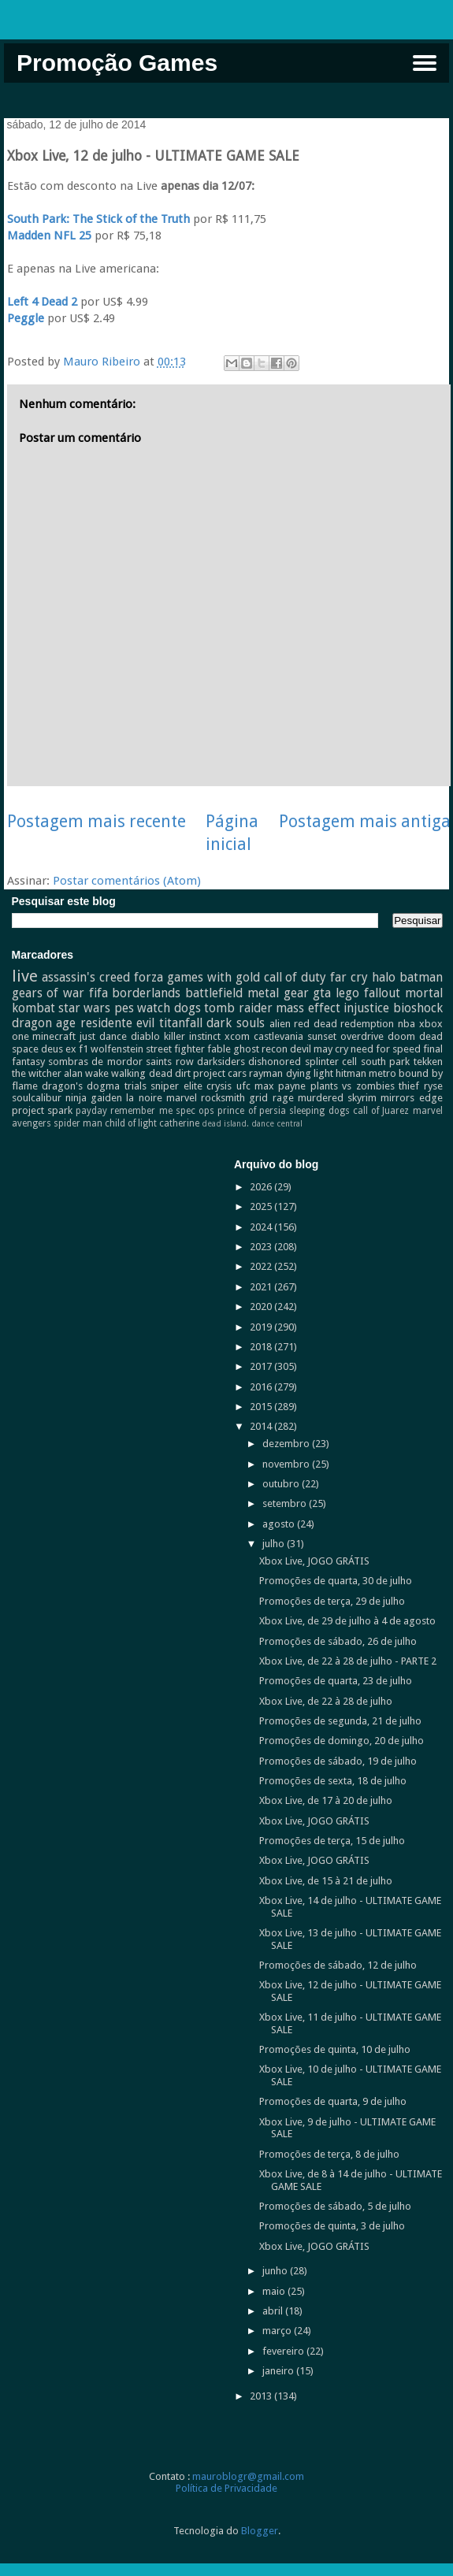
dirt (183, 1073)
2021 (262, 1287)
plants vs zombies (352, 1086)
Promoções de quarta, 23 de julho (335, 1681)
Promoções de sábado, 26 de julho (338, 1641)
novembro (287, 1464)
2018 (262, 1347)
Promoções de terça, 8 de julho (329, 2154)
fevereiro (284, 2351)
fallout (382, 992)
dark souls (235, 1022)
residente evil (117, 1022)
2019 (262, 1327)
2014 (262, 1426)
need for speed (386, 1049)
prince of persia (251, 1110)
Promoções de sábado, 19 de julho (338, 1761)
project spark (42, 1110)
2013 (262, 2396)
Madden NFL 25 (49, 235)
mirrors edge (411, 1098)
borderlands (146, 992)
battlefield (214, 992)
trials (135, 1086)
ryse (433, 1086)
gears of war (48, 992)
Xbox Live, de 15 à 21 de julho (325, 1881)
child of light (131, 1123)
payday (91, 1110)
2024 (262, 1227)
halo (383, 977)
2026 (262, 1187)
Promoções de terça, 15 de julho (332, 1841)
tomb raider (238, 1007)
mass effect (308, 1007)
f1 (83, 1049)
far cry (349, 977)
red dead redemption (344, 1024)
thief (409, 1086)
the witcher (36, 1073)
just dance (103, 1036)
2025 (262, 1206)
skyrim (362, 1098)
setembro (285, 1503)
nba (406, 1024)
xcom (237, 1036)
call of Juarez (381, 1110)
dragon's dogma (81, 1086)
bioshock (418, 1007)
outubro (282, 1484)
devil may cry (319, 1049)
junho (276, 2271)
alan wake (86, 1073)
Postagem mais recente (96, 821)
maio (275, 2291)
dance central (277, 1123)
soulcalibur (36, 1098)
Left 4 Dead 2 (42, 302)
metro (382, 1073)
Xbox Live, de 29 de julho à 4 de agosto (347, 1621)
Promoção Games (117, 63)
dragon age (44, 1022)
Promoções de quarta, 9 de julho (333, 2101)
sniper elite (176, 1086)
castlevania (278, 1036)
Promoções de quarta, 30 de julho (335, 1581)
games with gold (213, 977)
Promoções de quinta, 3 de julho (332, 2226)
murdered (320, 1098)
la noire (144, 1098)
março (278, 2331)
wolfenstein (117, 1049)
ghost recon (260, 1049)
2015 (262, 1406)
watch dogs (168, 1007)
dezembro (287, 1443)
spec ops (195, 1110)
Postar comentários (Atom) (127, 881)
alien (280, 1024)
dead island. (225, 1123)
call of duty (295, 977)
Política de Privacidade (226, 2488)
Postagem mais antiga (365, 821)
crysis (219, 1086)
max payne (280, 1086)
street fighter (175, 1049)
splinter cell (331, 1061)
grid (258, 1098)
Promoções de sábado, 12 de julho (338, 1965)
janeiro (279, 2371)
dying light (309, 1073)
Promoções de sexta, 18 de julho (333, 1781)
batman (421, 977)
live (25, 976)
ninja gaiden (93, 1098)
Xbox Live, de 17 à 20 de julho (325, 1800)
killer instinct (192, 1036)
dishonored (274, 1061)
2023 (262, 1247)
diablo (145, 1036)
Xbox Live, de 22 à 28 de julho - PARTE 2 (347, 1661)
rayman (266, 1073)
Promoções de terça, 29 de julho (332, 1601)
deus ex (58, 1049)
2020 (262, 1306)
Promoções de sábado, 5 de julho (335, 2206)
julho (274, 1544)
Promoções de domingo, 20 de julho (341, 1740)
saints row (169, 1061)
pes (124, 1007)
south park (385, 1061)
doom (401, 1036)
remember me (141, 1110)
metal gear (278, 992)
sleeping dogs (319, 1110)
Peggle (25, 318)
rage (283, 1098)
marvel (181, 1098)
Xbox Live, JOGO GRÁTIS (314, 1561)
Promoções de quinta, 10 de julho (334, 2049)
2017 (262, 1366)
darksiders (221, 1061)
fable (219, 1049)
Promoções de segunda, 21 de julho (340, 1721)
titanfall (180, 1022)
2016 (262, 1387)
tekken (428, 1061)
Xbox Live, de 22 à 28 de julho (325, 1701)
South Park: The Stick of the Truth (98, 219)
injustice (366, 1007)
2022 (262, 1266)
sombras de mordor (95, 1061)
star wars (84, 1007)
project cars (220, 1073)
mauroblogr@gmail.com (248, 2476)
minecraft (54, 1036)
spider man (78, 1123)
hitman (351, 1073)
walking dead (141, 1073)
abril (273, 2311)
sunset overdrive (345, 1036)
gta (322, 992)
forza (148, 977)
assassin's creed (86, 977)
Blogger (259, 2531)
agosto (279, 1524)
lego (347, 992)
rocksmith (223, 1098)
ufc (243, 1086)
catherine (179, 1123)
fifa (98, 992)
